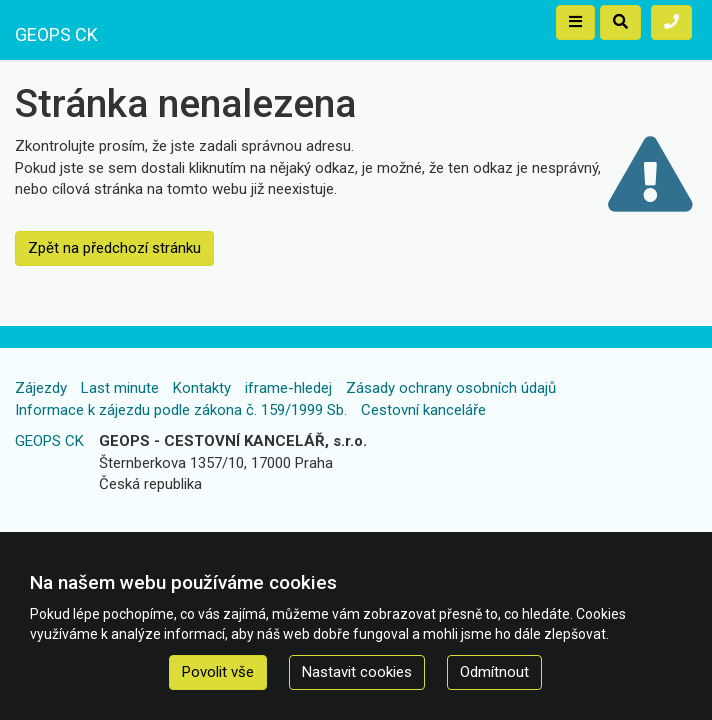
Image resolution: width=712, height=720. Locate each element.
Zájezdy (41, 388)
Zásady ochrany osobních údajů (451, 388)
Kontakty (202, 388)
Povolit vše (218, 672)
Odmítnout (494, 672)
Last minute (120, 388)
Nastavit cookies (357, 672)
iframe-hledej (288, 388)
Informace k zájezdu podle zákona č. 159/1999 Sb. (181, 410)
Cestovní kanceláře (423, 410)
